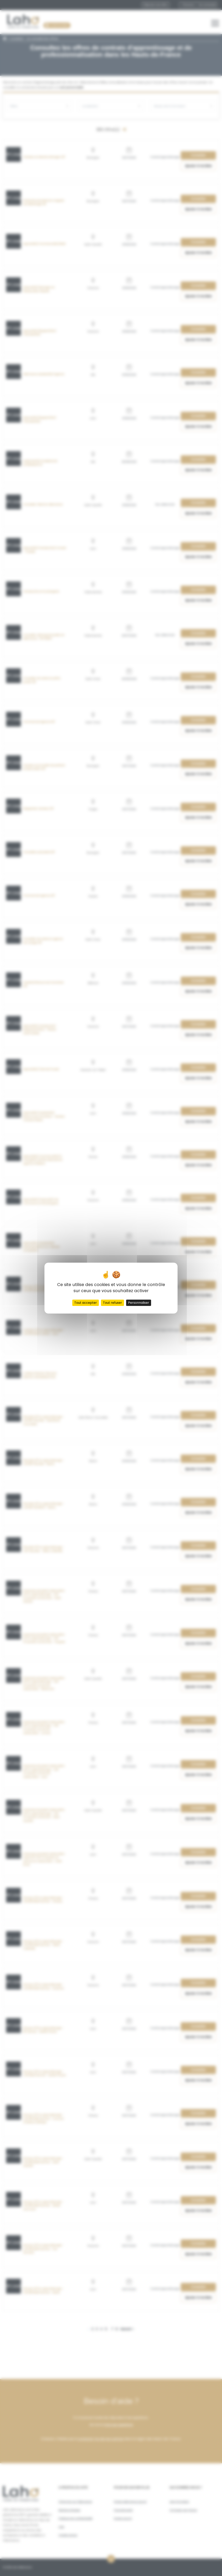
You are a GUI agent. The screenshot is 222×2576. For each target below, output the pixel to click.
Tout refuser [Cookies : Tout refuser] (112, 1302)
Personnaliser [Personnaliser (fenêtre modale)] (138, 1302)
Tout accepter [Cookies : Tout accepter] (85, 1302)
